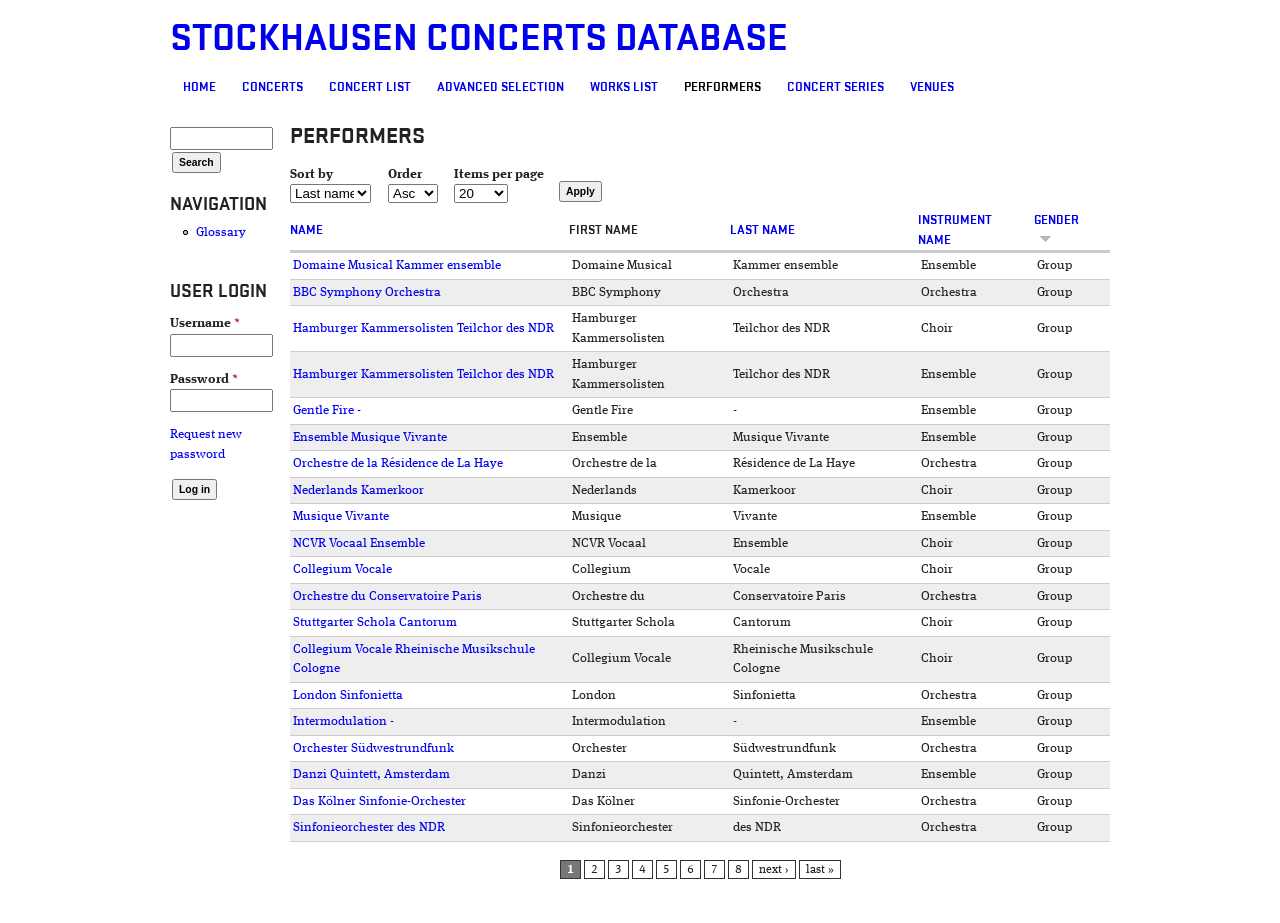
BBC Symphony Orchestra (367, 292)
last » (820, 870)
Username (205, 323)
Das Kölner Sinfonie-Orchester (379, 801)
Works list (624, 87)
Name (306, 230)
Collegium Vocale (342, 569)
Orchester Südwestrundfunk (373, 748)
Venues (932, 87)
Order (405, 174)
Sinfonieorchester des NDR (369, 827)
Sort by (311, 174)
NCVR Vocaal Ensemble (359, 543)
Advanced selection (500, 87)
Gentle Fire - (327, 410)
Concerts (272, 87)
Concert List (370, 87)
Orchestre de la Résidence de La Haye (398, 463)
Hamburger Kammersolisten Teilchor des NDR (423, 328)
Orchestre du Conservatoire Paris (387, 596)
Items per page (499, 174)
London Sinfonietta (348, 695)
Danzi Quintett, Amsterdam (371, 774)
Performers (722, 87)
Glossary (221, 232)
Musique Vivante (341, 516)
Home (199, 87)
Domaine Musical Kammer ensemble (397, 265)
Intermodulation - (343, 721)
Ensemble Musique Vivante (370, 437)
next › (774, 870)
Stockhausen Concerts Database (479, 38)
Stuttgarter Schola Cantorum (375, 622)
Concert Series (835, 87)
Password (204, 379)
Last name (762, 230)
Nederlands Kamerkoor (358, 490)
